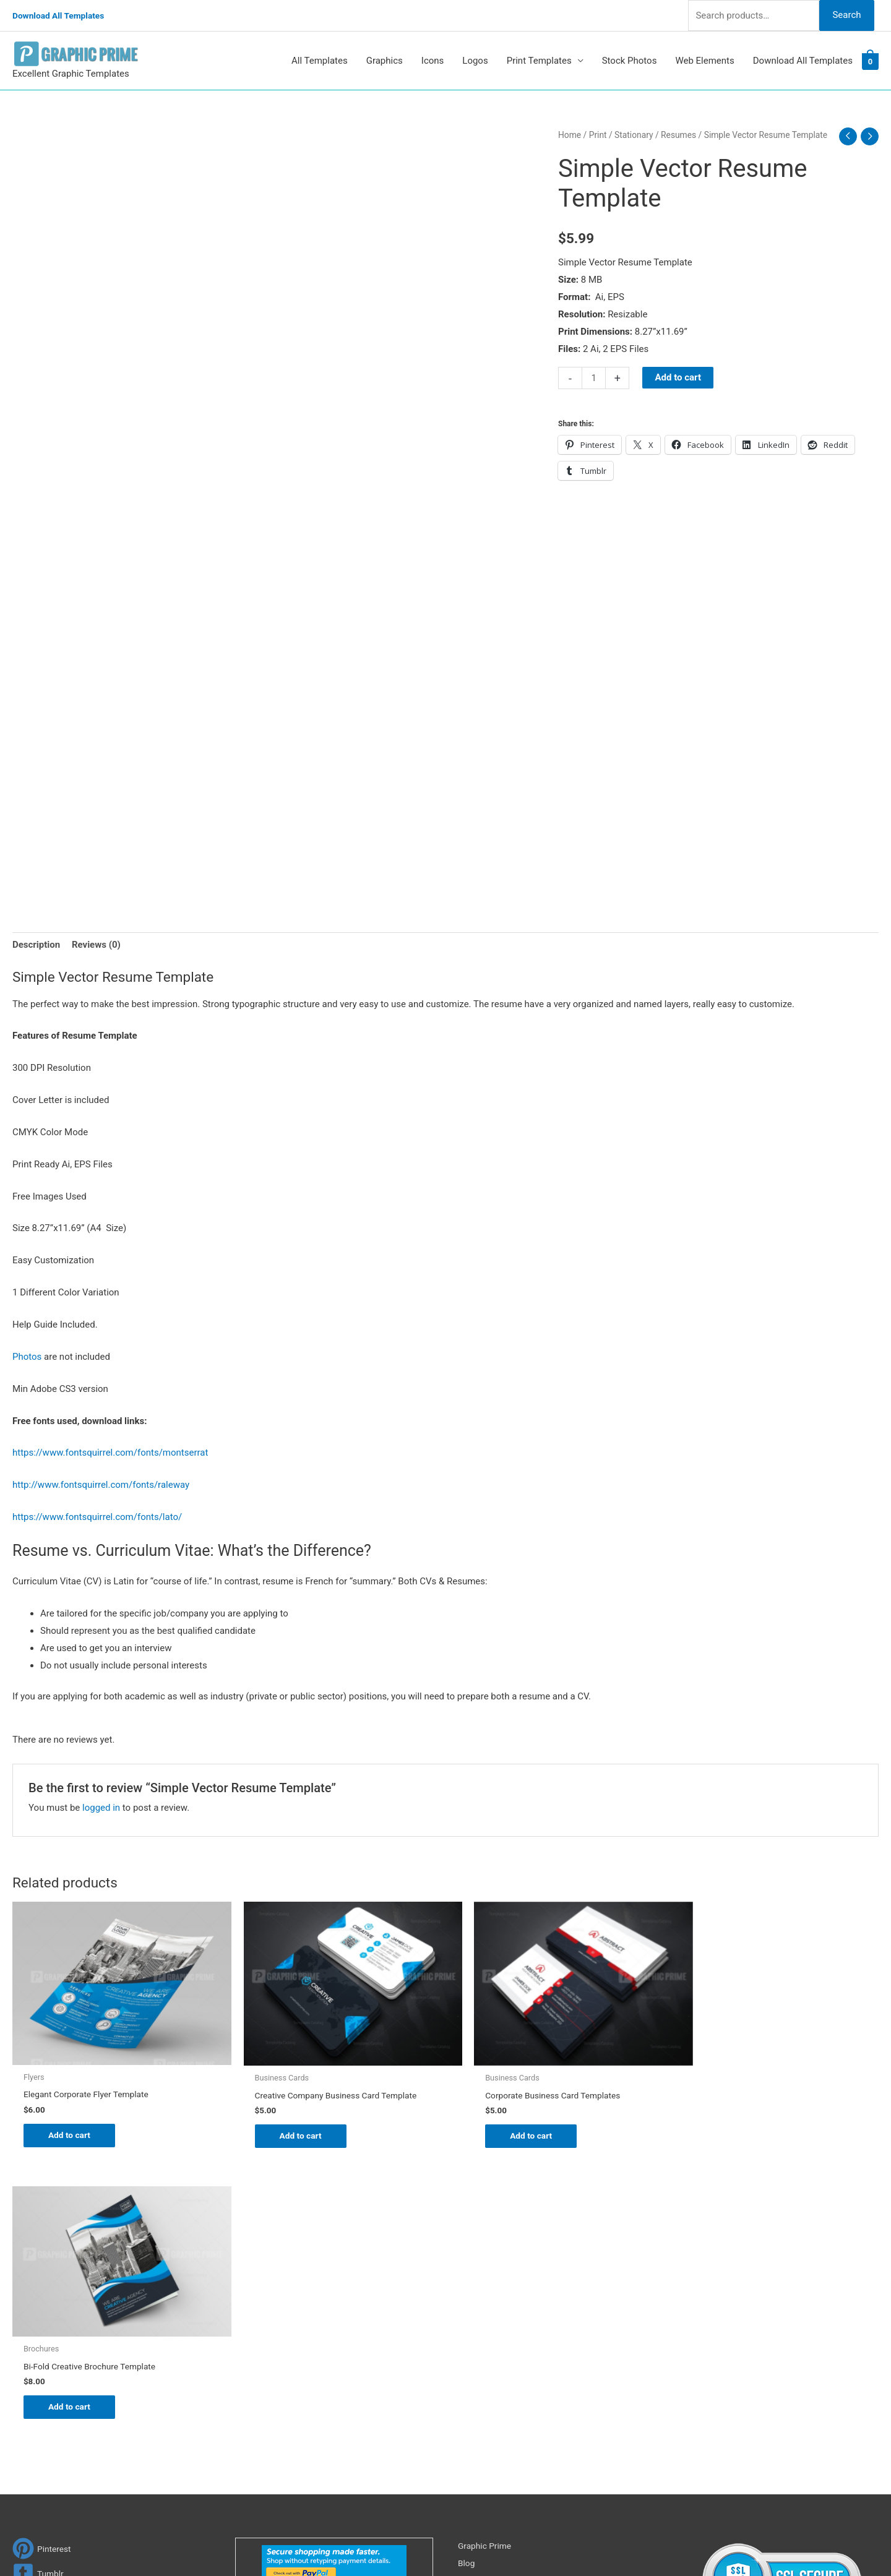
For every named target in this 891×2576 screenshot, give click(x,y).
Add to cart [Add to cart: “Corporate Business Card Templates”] (511, 2129)
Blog (467, 2286)
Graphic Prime (487, 2269)
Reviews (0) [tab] (96, 945)
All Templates (319, 60)
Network (557, 2542)
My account (482, 2338)
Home (569, 135)
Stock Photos (629, 60)
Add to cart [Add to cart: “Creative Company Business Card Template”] (291, 2129)
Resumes (678, 135)
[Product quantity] (594, 378)
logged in (101, 1807)
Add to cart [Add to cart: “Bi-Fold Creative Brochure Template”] (730, 2116)
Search (846, 14)
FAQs (469, 2321)
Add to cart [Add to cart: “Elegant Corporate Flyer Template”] (71, 2128)
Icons (432, 60)
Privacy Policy (486, 2373)
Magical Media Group (676, 2542)
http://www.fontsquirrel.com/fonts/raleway (100, 1485)
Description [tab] (36, 945)
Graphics (384, 60)
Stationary (633, 135)
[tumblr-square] (39, 2297)
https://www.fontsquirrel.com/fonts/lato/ (97, 1517)
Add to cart (678, 377)
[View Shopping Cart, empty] (870, 61)
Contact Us (481, 2355)
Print (598, 135)
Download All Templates (62, 15)
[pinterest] (43, 2272)
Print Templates (539, 60)
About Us (477, 2303)
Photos (26, 1356)
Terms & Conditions (498, 2389)
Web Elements (704, 60)
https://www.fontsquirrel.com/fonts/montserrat (110, 1453)
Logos (475, 60)
